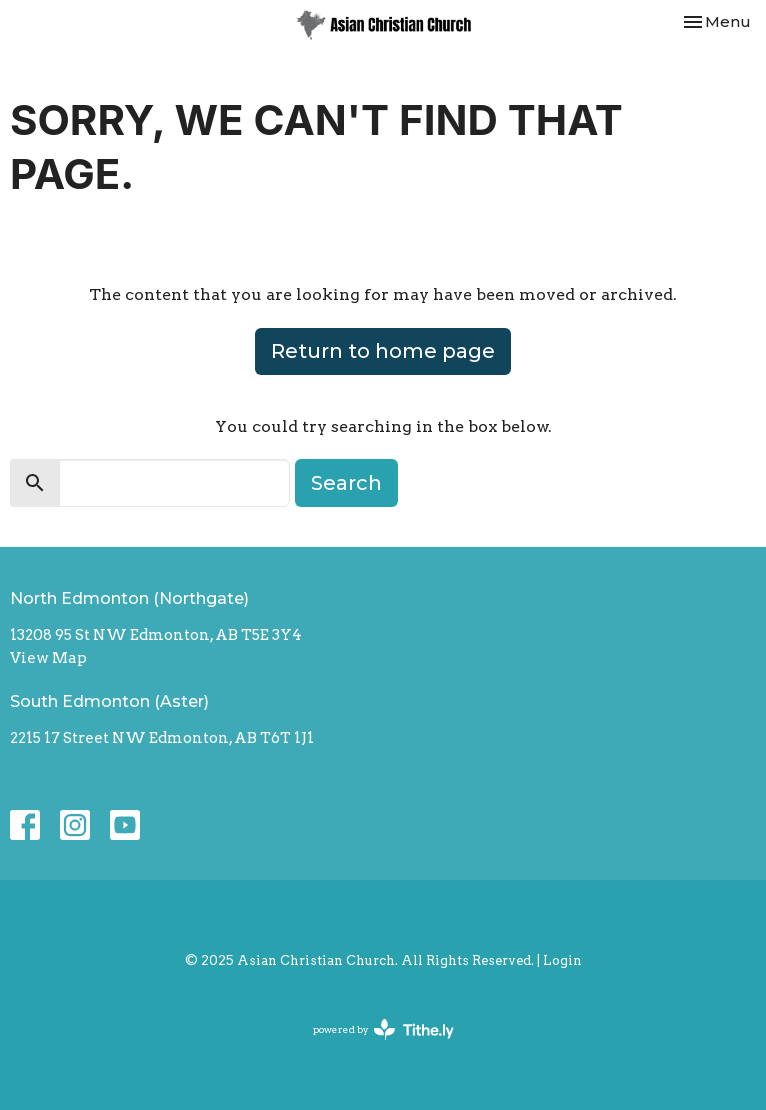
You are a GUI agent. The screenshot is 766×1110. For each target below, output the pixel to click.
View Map (48, 658)
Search (346, 483)
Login (562, 960)
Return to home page (383, 351)
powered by (383, 1029)
